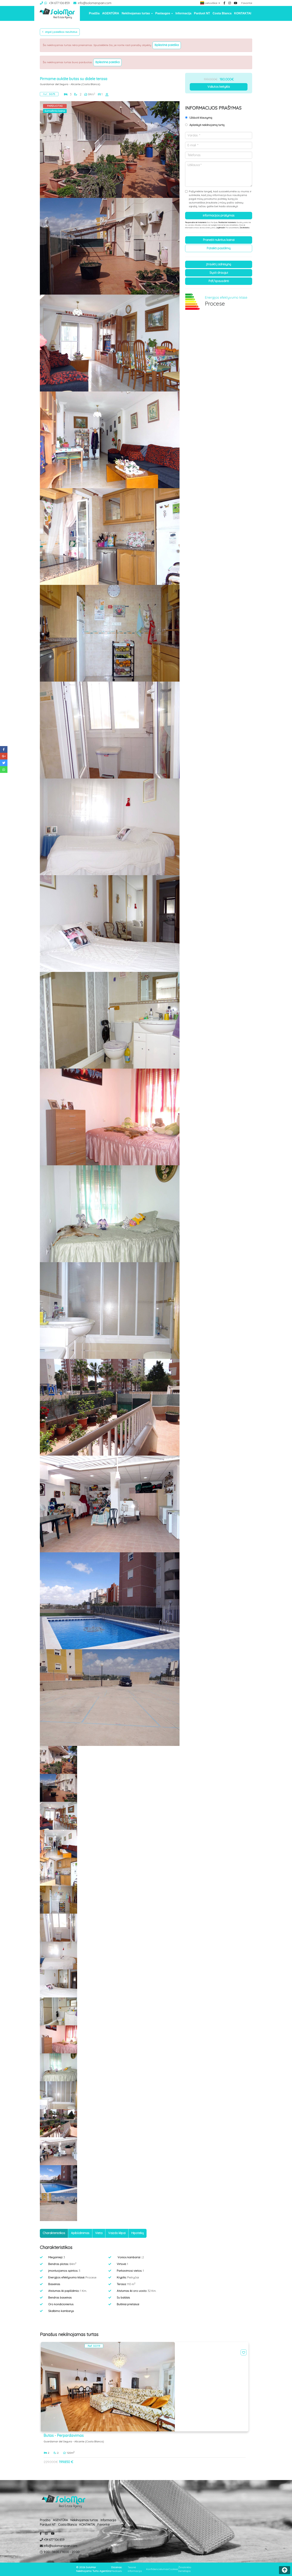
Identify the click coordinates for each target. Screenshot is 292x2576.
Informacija (183, 13)
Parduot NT (202, 13)
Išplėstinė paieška (167, 45)
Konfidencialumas (157, 2569)
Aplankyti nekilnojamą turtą (206, 125)
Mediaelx (116, 2571)
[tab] (54, 2233)
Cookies (173, 2569)
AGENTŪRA (110, 13)
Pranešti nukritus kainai (218, 240)
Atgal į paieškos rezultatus (59, 32)
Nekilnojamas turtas (84, 2520)
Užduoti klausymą (200, 117)
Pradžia (94, 13)
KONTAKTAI (242, 13)
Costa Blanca (222, 13)
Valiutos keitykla (218, 87)
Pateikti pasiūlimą (219, 248)
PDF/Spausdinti (219, 281)
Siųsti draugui (219, 272)
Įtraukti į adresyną (218, 264)
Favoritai (246, 3)
